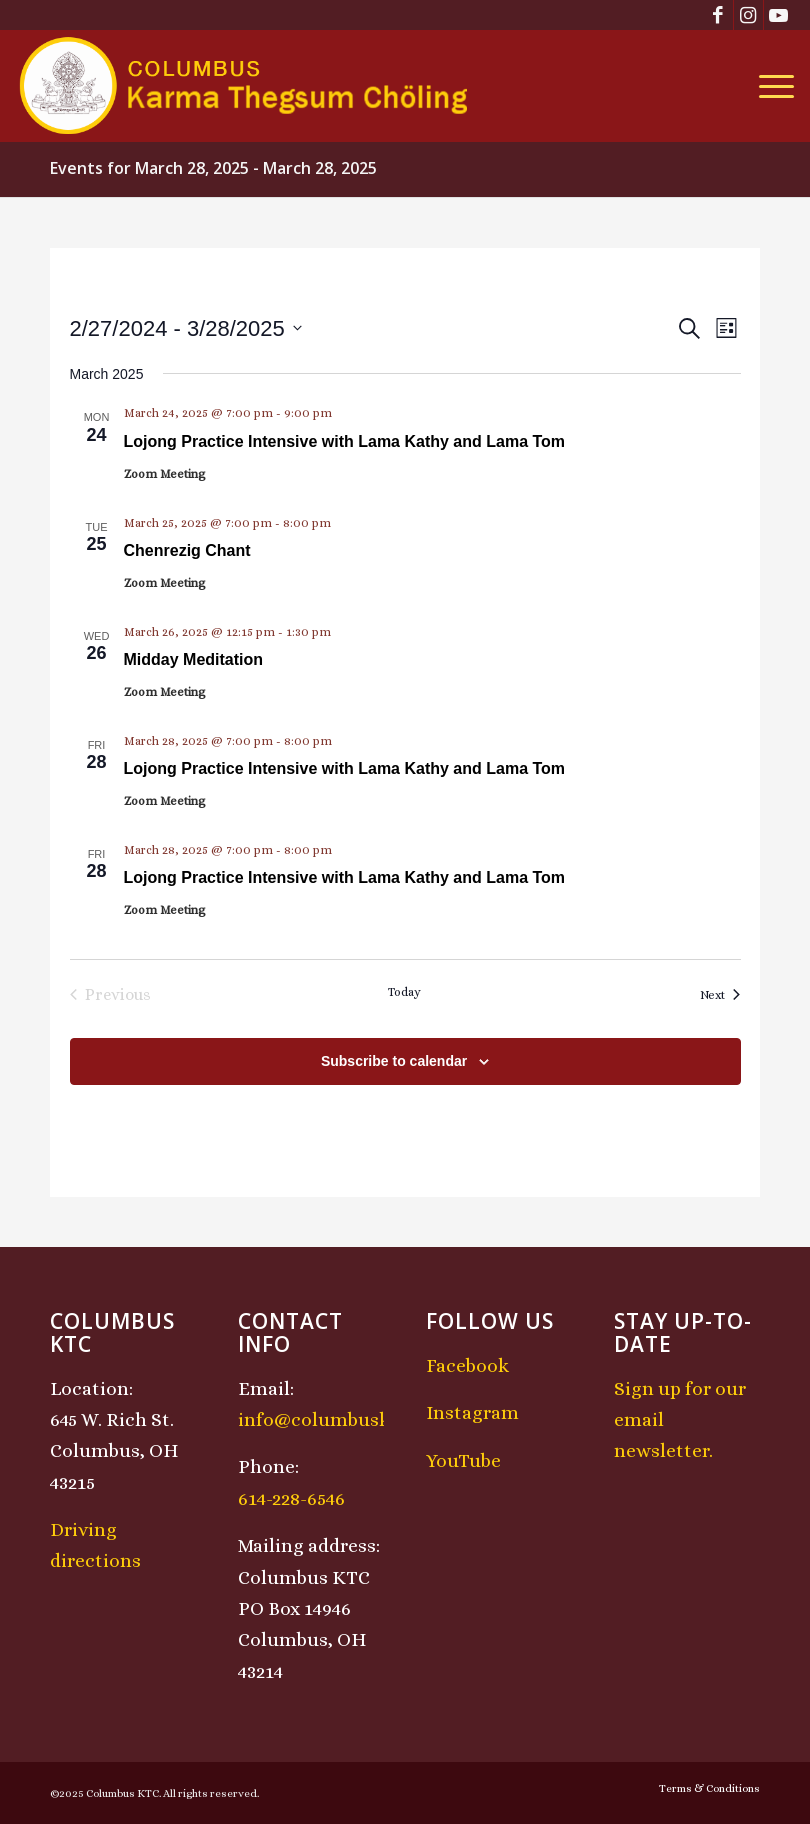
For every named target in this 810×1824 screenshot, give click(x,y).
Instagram (472, 1412)
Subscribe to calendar (394, 1061)
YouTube (463, 1460)
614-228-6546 (291, 1498)
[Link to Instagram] (748, 15)
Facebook (467, 1365)
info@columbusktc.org (340, 1419)
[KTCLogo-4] (245, 86)
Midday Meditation (194, 659)
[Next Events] (720, 995)
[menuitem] (771, 86)
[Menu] (771, 86)
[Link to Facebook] (718, 15)
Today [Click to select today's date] (404, 992)
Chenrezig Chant (187, 550)
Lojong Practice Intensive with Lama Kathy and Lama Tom (345, 441)
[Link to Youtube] (779, 15)
